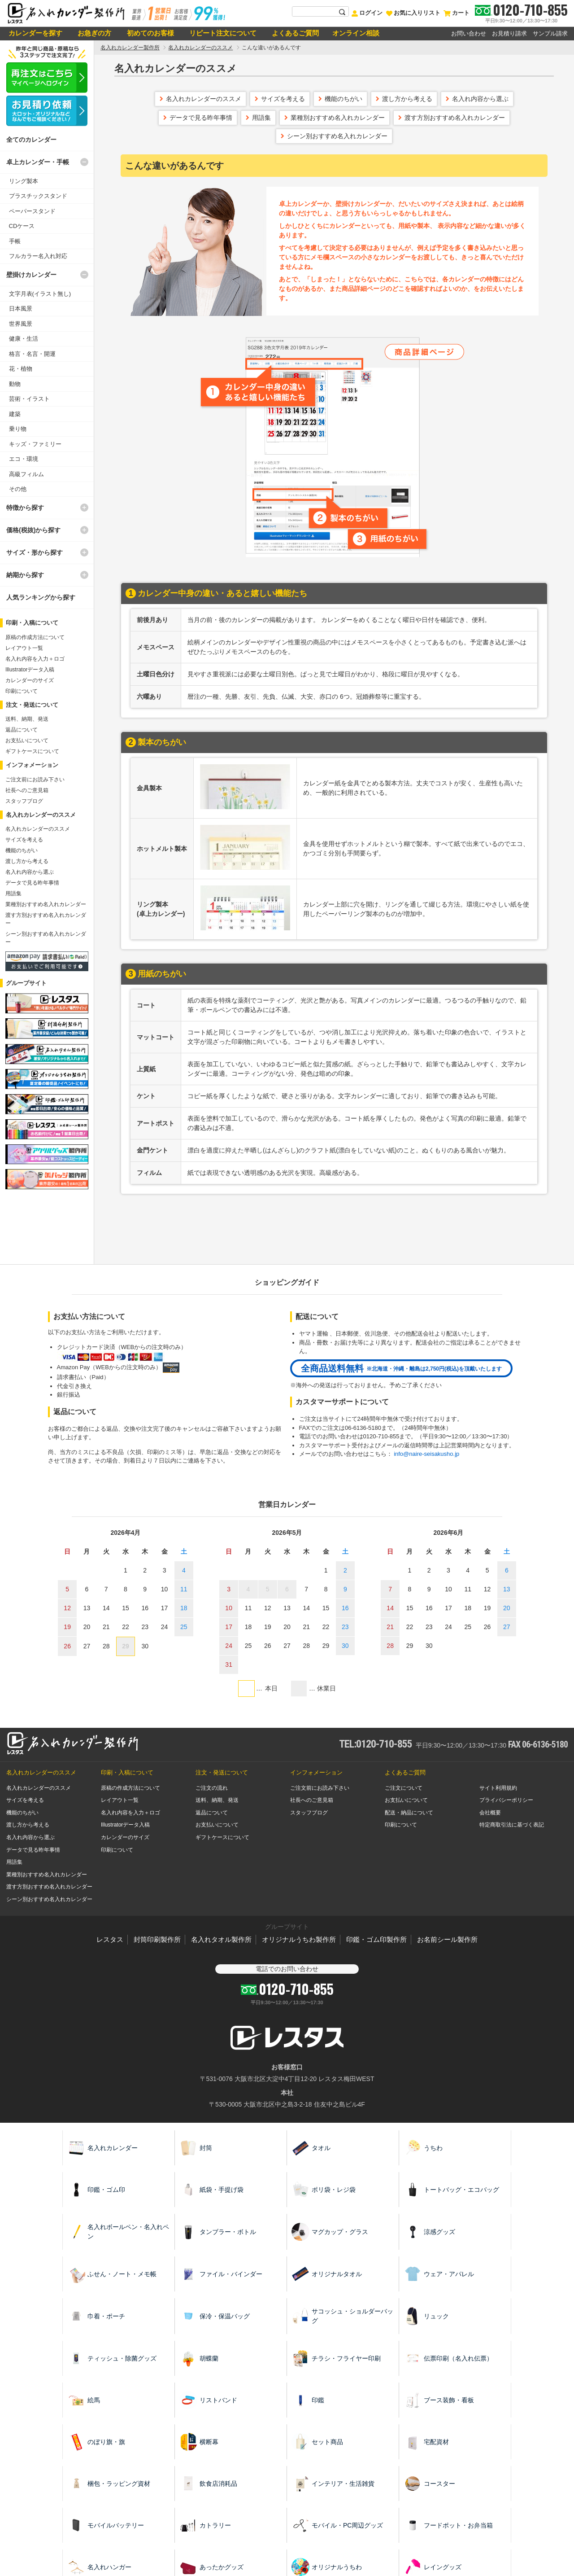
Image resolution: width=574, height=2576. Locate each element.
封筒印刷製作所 (157, 1939)
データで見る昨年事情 (201, 117)
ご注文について (403, 1788)
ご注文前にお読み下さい (35, 779)
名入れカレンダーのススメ (200, 47)
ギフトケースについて (32, 751)
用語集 (261, 117)
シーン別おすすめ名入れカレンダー (337, 136)
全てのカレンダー (31, 139)
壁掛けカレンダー (31, 274)
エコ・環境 (23, 459)
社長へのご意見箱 (26, 790)
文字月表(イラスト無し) (40, 293)
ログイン (367, 12)
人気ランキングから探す (40, 597)
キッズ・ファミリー (35, 444)
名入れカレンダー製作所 (130, 47)
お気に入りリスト (413, 12)
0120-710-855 (530, 10)
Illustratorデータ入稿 (29, 669)
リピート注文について (222, 33)
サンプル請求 (550, 33)
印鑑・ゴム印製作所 (376, 1939)
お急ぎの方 (93, 33)
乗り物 (17, 428)
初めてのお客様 (149, 33)
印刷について (21, 691)
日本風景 (20, 308)
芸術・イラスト (29, 398)
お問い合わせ (468, 33)
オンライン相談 (355, 33)
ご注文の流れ (212, 1788)
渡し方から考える (407, 98)
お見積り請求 (509, 33)
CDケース (22, 226)
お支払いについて (26, 740)
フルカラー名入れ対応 (38, 256)
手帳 (15, 241)
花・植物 (20, 368)
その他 (17, 489)
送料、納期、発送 (26, 719)
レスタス (109, 1939)
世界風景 (20, 323)
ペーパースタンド (32, 211)
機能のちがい (343, 98)
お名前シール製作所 (447, 1939)
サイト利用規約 (498, 1788)
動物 (15, 384)
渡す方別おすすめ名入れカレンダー (454, 117)
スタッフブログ (24, 801)
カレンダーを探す (34, 33)
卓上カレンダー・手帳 (37, 162)
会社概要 (490, 1812)
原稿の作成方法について (35, 637)
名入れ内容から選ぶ (480, 98)
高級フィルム (26, 474)
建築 (15, 414)
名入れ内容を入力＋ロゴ (35, 659)
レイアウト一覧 (24, 648)
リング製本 (23, 181)
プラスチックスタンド (38, 196)
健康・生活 (23, 338)
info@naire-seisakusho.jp (426, 1453)
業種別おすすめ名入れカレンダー (338, 117)
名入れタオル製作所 (221, 1939)
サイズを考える (283, 98)
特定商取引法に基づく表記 (511, 1825)
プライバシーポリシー (506, 1800)
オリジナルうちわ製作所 (299, 1939)
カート (456, 12)
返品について (21, 730)
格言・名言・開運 (32, 353)
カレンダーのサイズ (29, 680)
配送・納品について (409, 1812)
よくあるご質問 (294, 33)
